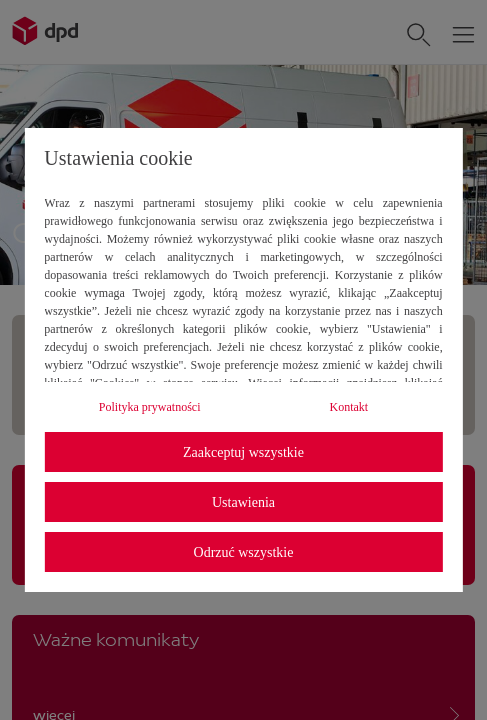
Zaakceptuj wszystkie (243, 452)
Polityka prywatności (150, 407)
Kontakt (348, 407)
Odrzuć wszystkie (244, 552)
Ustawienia (243, 502)
